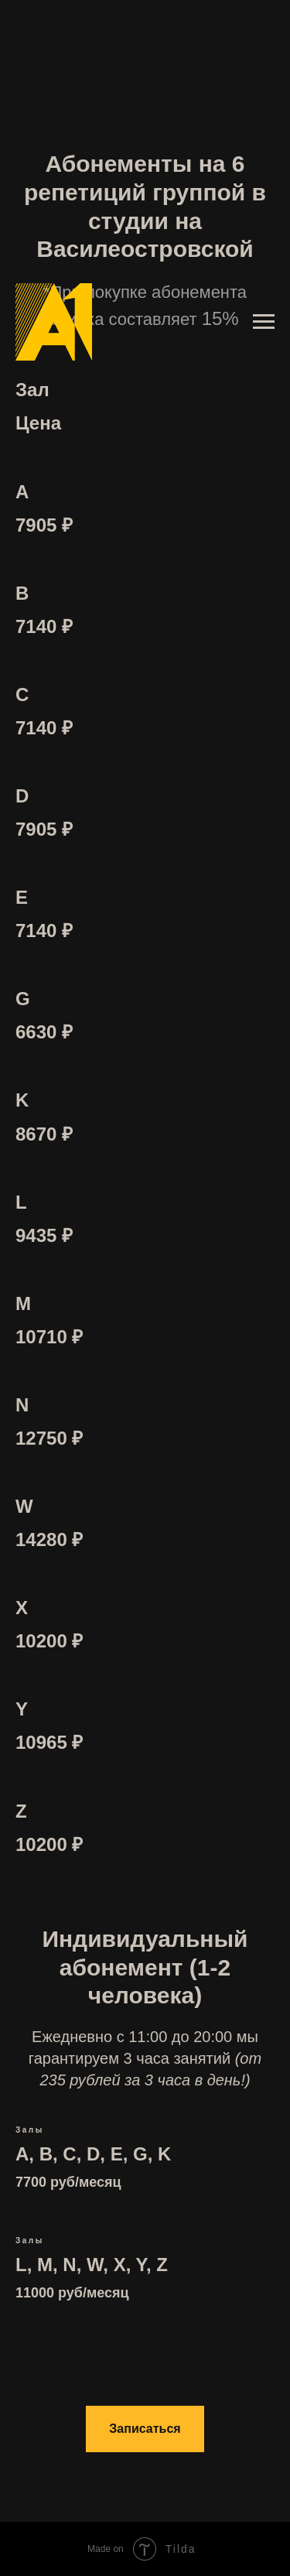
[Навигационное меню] (264, 322)
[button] (144, 2429)
